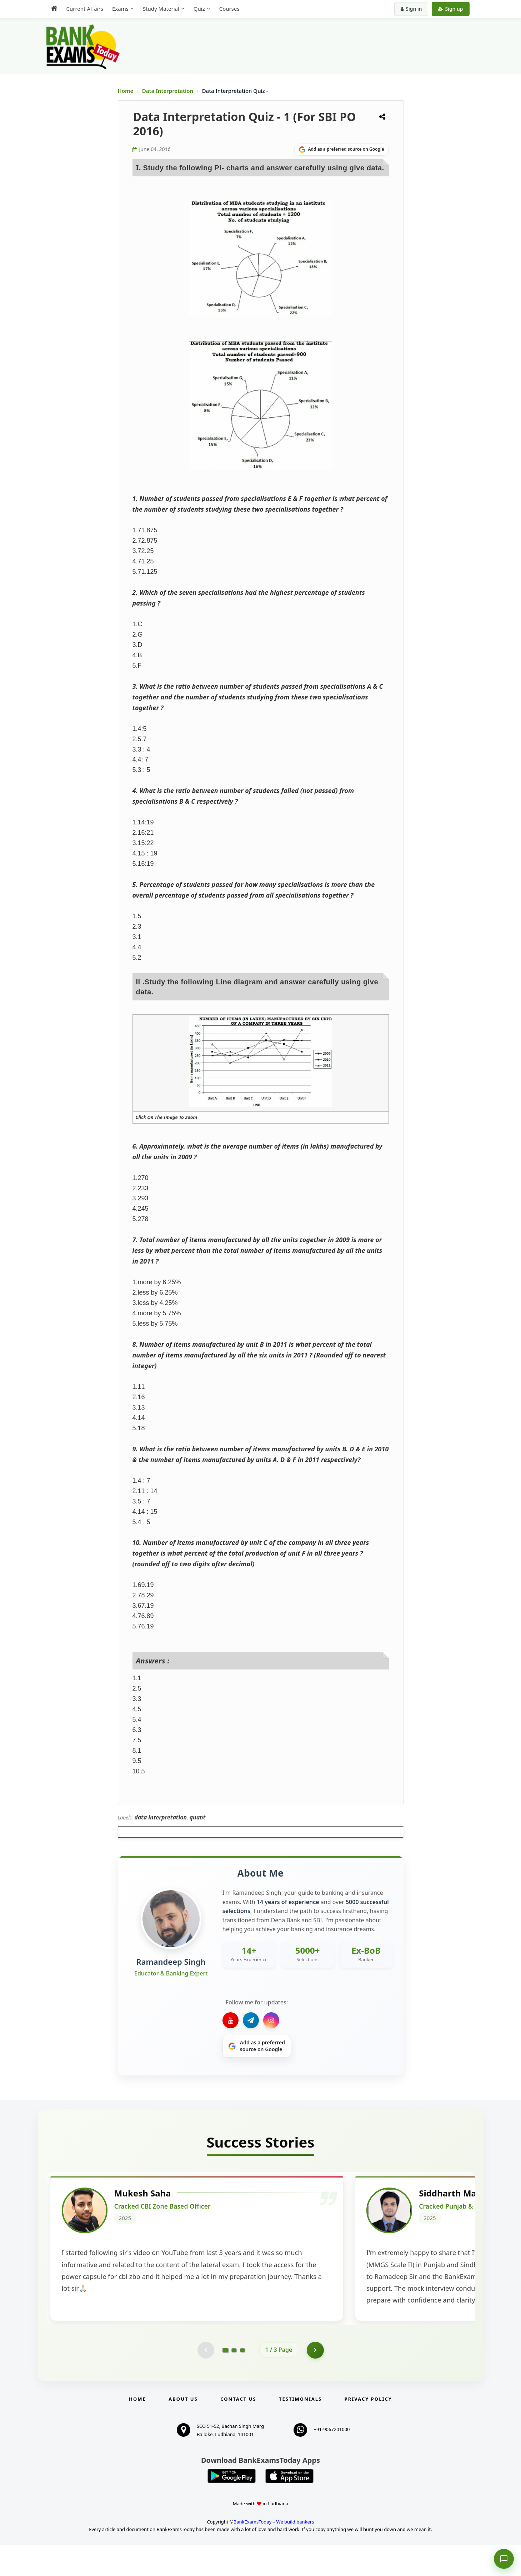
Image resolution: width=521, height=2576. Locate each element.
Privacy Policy (368, 2429)
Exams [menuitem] (120, 8)
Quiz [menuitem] (199, 8)
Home (126, 90)
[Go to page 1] (225, 2380)
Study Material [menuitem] (161, 8)
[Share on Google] (341, 150)
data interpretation (160, 1817)
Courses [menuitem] (229, 8)
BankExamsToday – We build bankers (274, 2552)
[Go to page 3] (242, 2380)
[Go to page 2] (233, 2380)
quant (197, 1817)
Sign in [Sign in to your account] (411, 8)
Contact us (238, 2429)
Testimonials (300, 2429)
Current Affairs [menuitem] (84, 8)
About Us (183, 2429)
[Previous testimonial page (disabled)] (205, 2380)
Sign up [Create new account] (450, 8)
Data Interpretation (167, 90)
